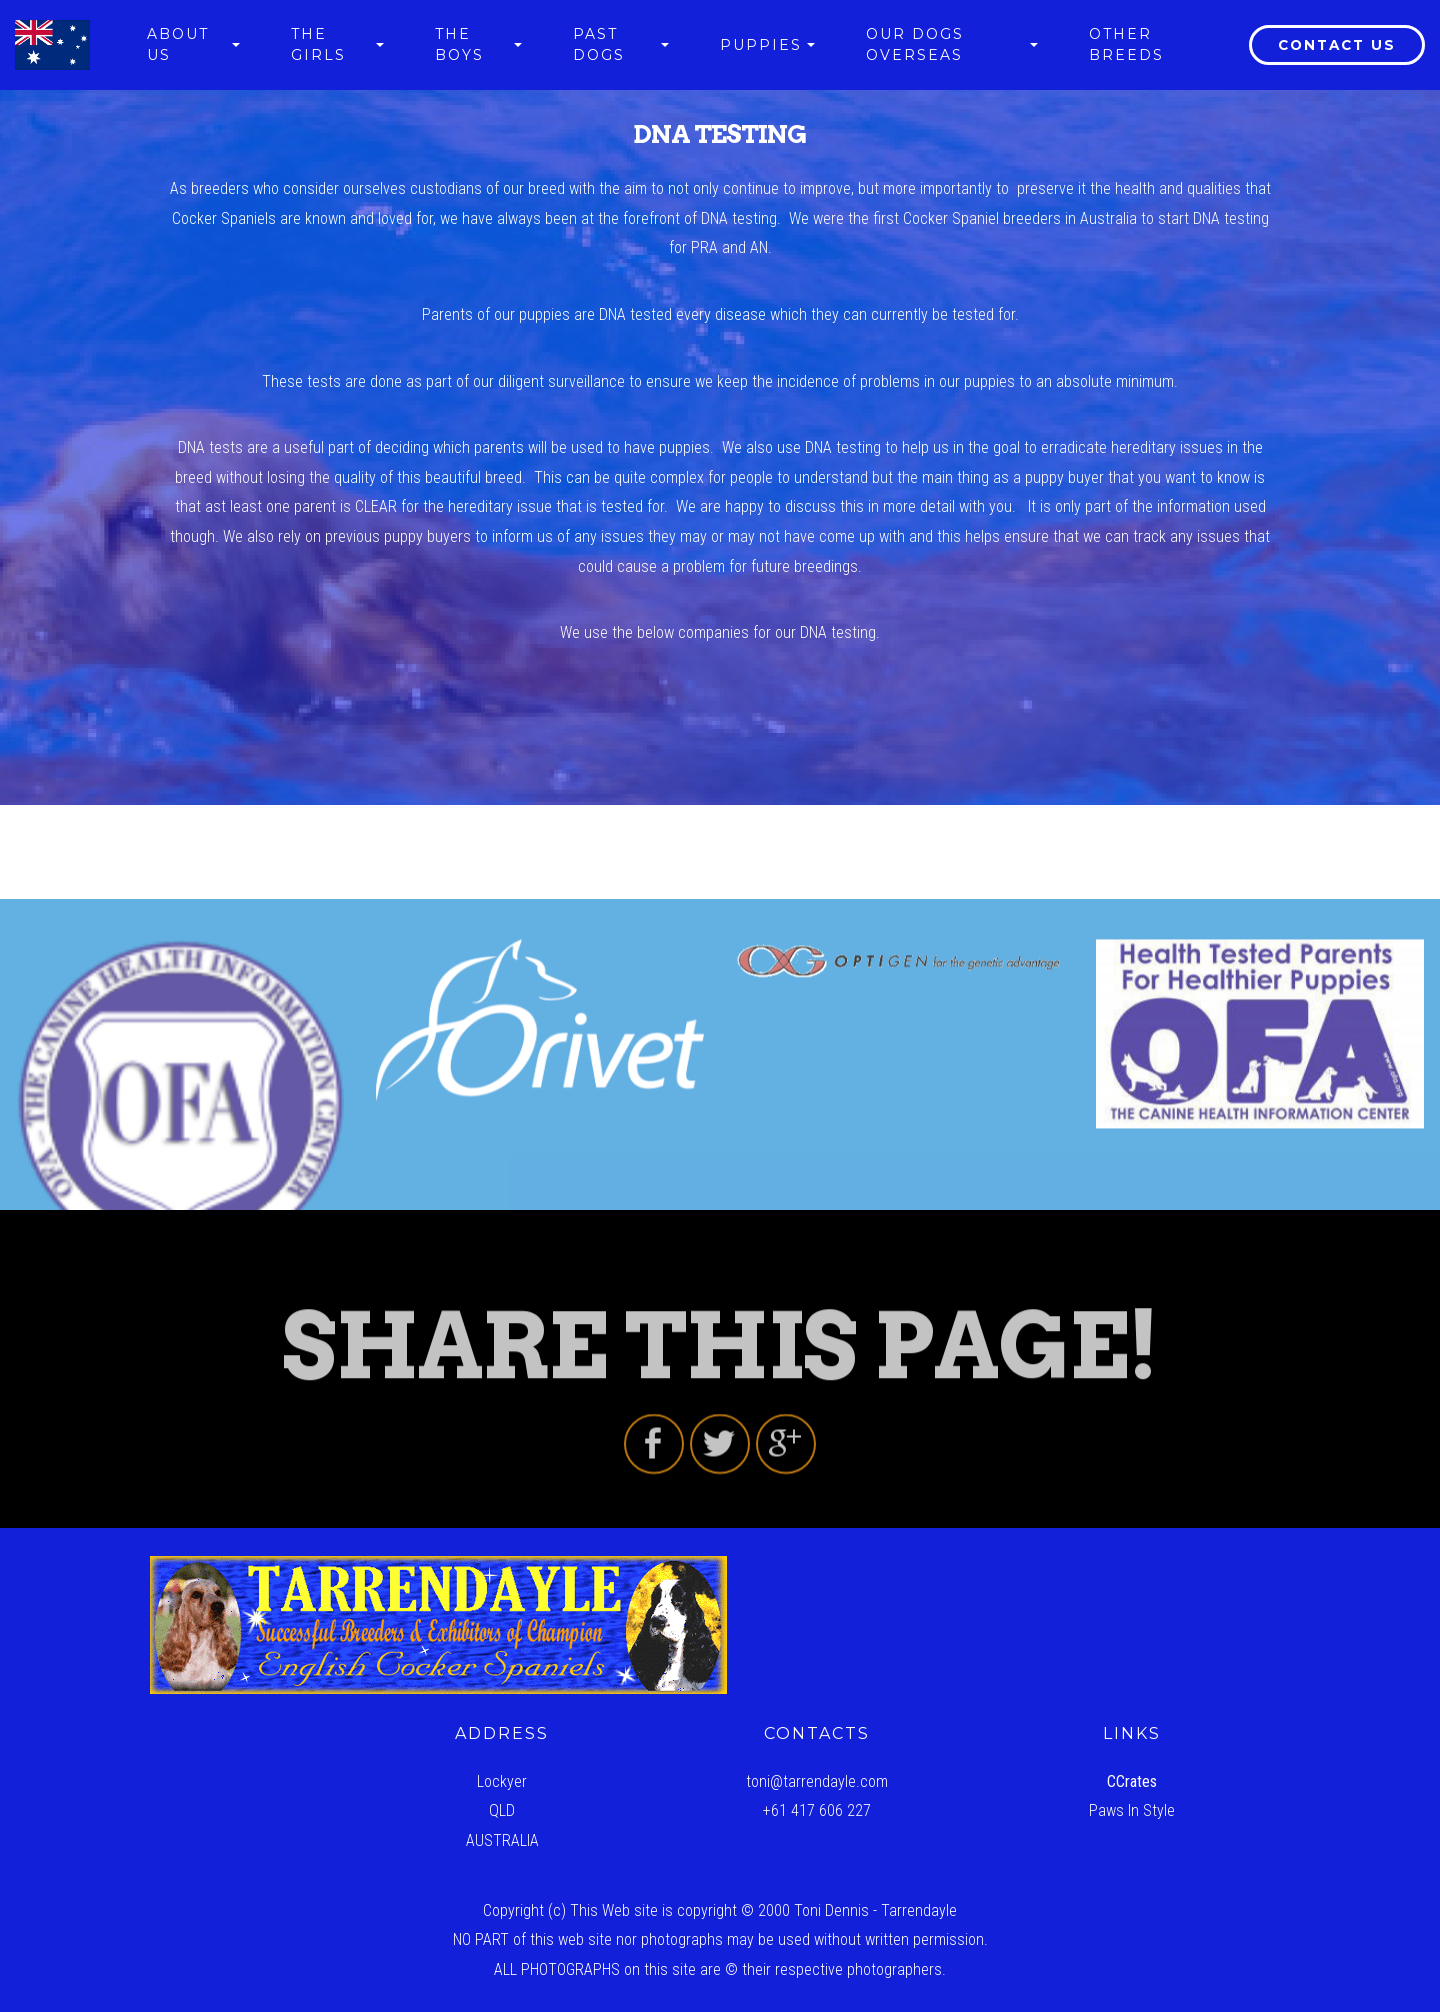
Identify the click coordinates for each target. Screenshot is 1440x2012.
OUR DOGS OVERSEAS (915, 44)
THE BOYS (459, 44)
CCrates (1132, 1781)
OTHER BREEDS (1126, 44)
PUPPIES (761, 45)
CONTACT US (1337, 45)
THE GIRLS (318, 44)
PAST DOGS (599, 44)
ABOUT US (178, 44)
